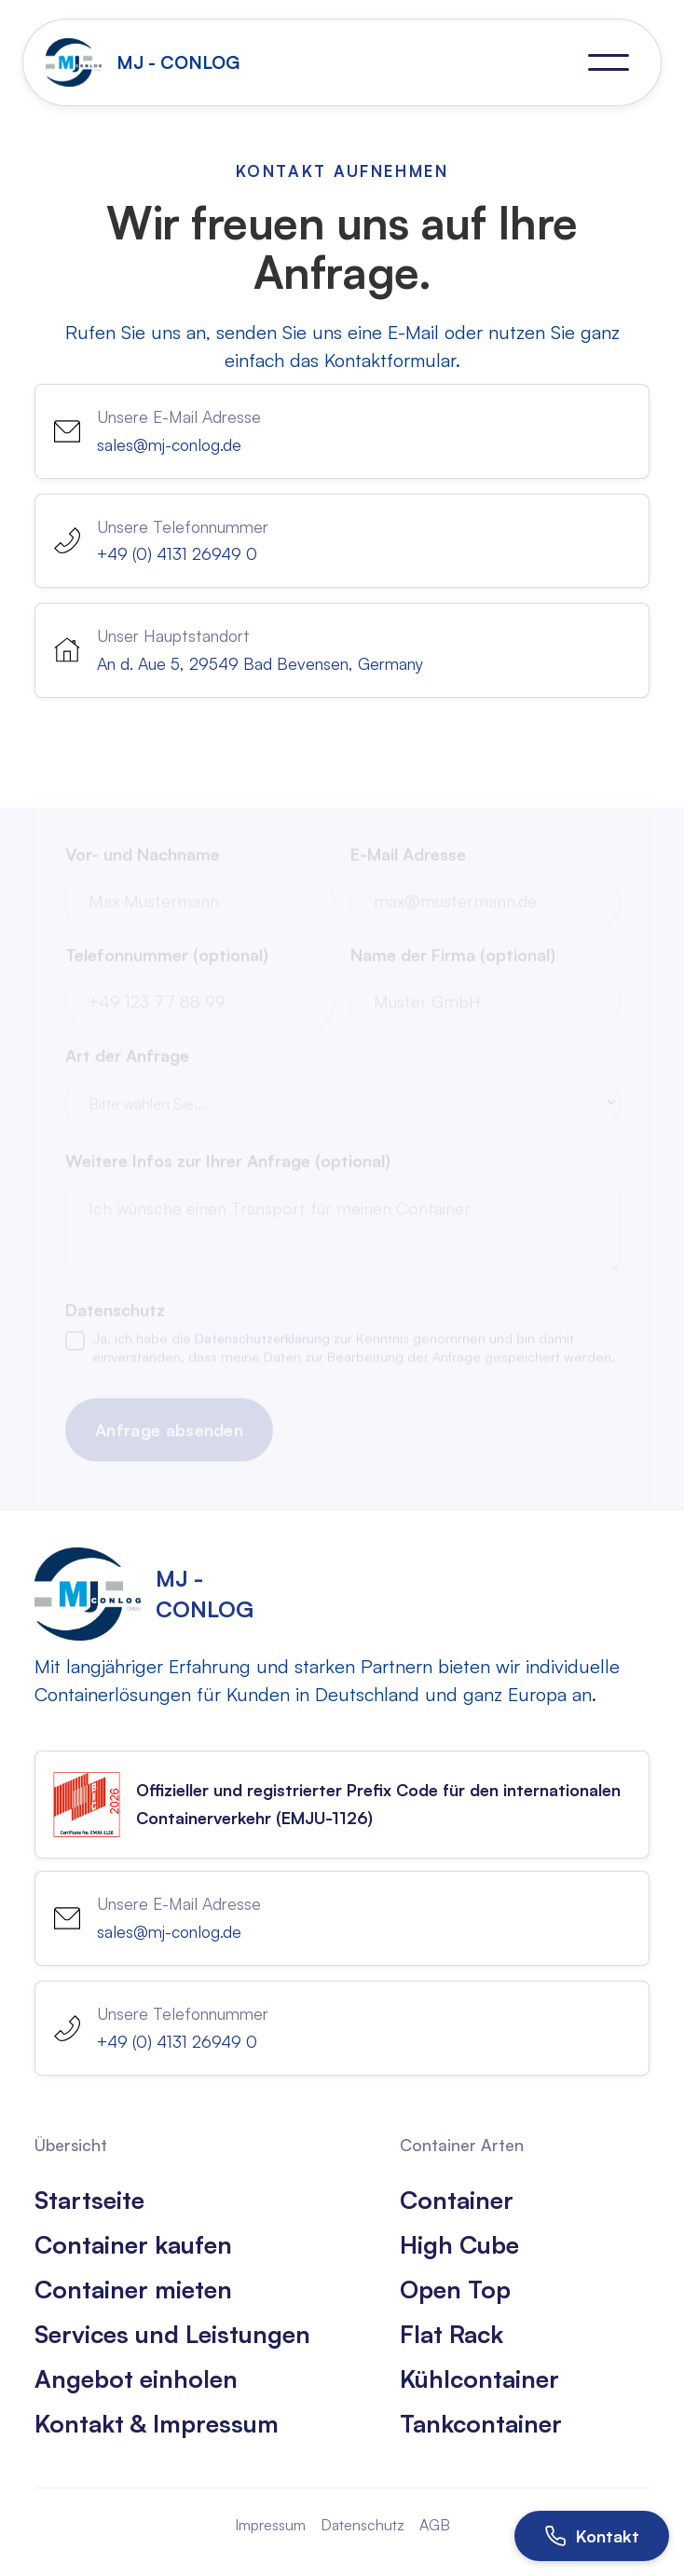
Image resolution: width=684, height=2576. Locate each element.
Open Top (455, 2289)
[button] (608, 62)
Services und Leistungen (172, 2334)
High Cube (459, 2244)
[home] (147, 62)
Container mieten (133, 2289)
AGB (434, 2524)
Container (456, 2200)
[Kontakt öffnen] (591, 2536)
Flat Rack (451, 2334)
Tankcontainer (481, 2423)
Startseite (89, 2200)
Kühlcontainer (479, 2378)
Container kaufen (133, 2244)
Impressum (270, 2524)
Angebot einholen (136, 2378)
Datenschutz (362, 2524)
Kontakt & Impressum (156, 2423)
